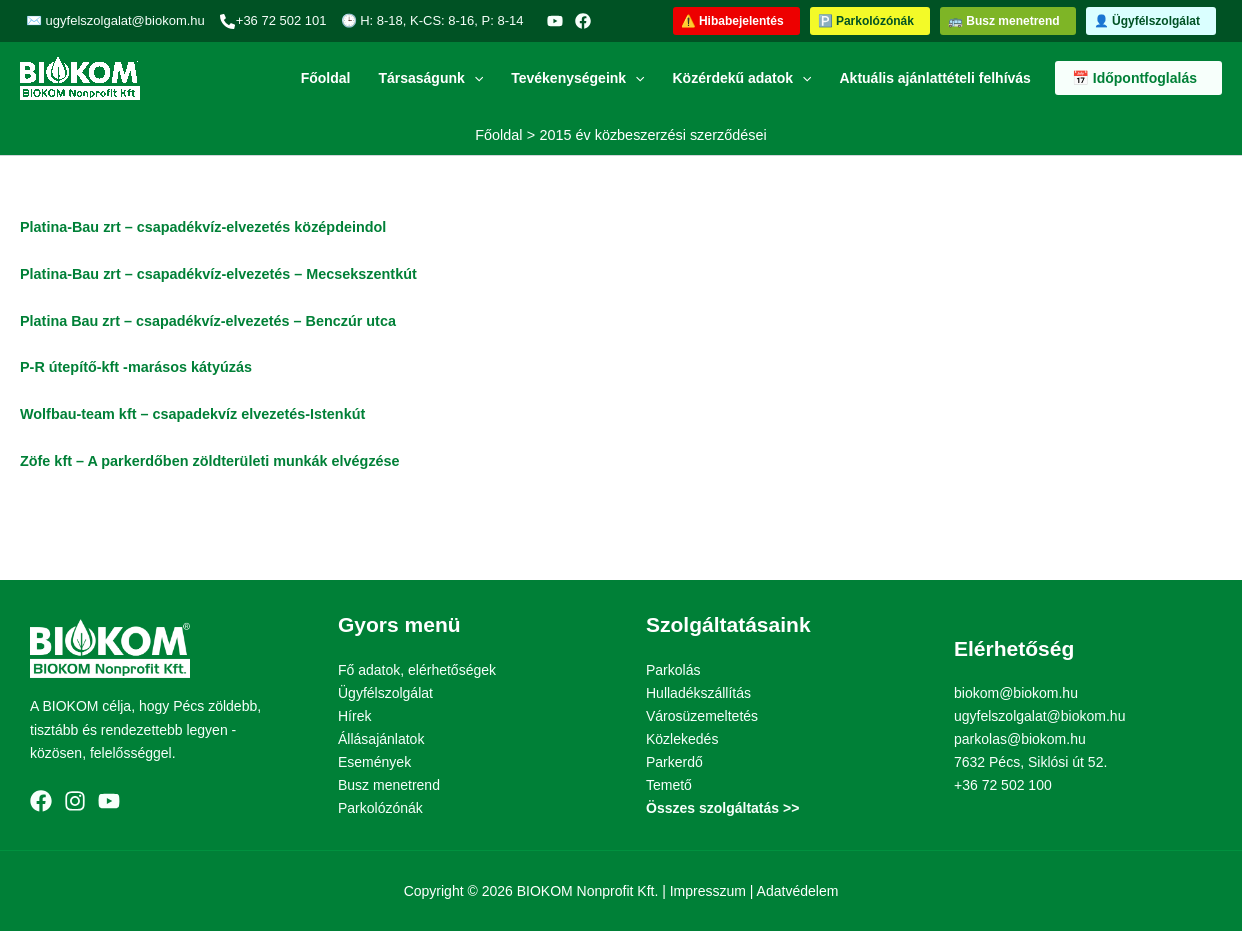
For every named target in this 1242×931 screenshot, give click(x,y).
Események (374, 762)
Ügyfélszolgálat (385, 693)
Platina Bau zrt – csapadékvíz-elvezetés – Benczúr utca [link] (208, 321)
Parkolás (673, 670)
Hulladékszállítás (698, 693)
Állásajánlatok (381, 739)
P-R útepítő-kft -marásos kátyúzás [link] (136, 367)
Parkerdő (674, 762)
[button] (736, 21)
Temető (669, 785)
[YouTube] (555, 21)
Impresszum (708, 891)
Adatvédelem (798, 891)
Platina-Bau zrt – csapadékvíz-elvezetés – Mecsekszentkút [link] (218, 274)
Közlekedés (682, 739)
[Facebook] (583, 21)
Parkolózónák (380, 808)
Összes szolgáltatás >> (722, 808)
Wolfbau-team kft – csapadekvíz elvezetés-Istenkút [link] (192, 414)
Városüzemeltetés (702, 716)
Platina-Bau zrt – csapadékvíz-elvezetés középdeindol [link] (203, 227)
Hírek (354, 716)
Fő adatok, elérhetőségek (417, 670)
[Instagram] (75, 801)
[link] (210, 461)
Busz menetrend (389, 785)
